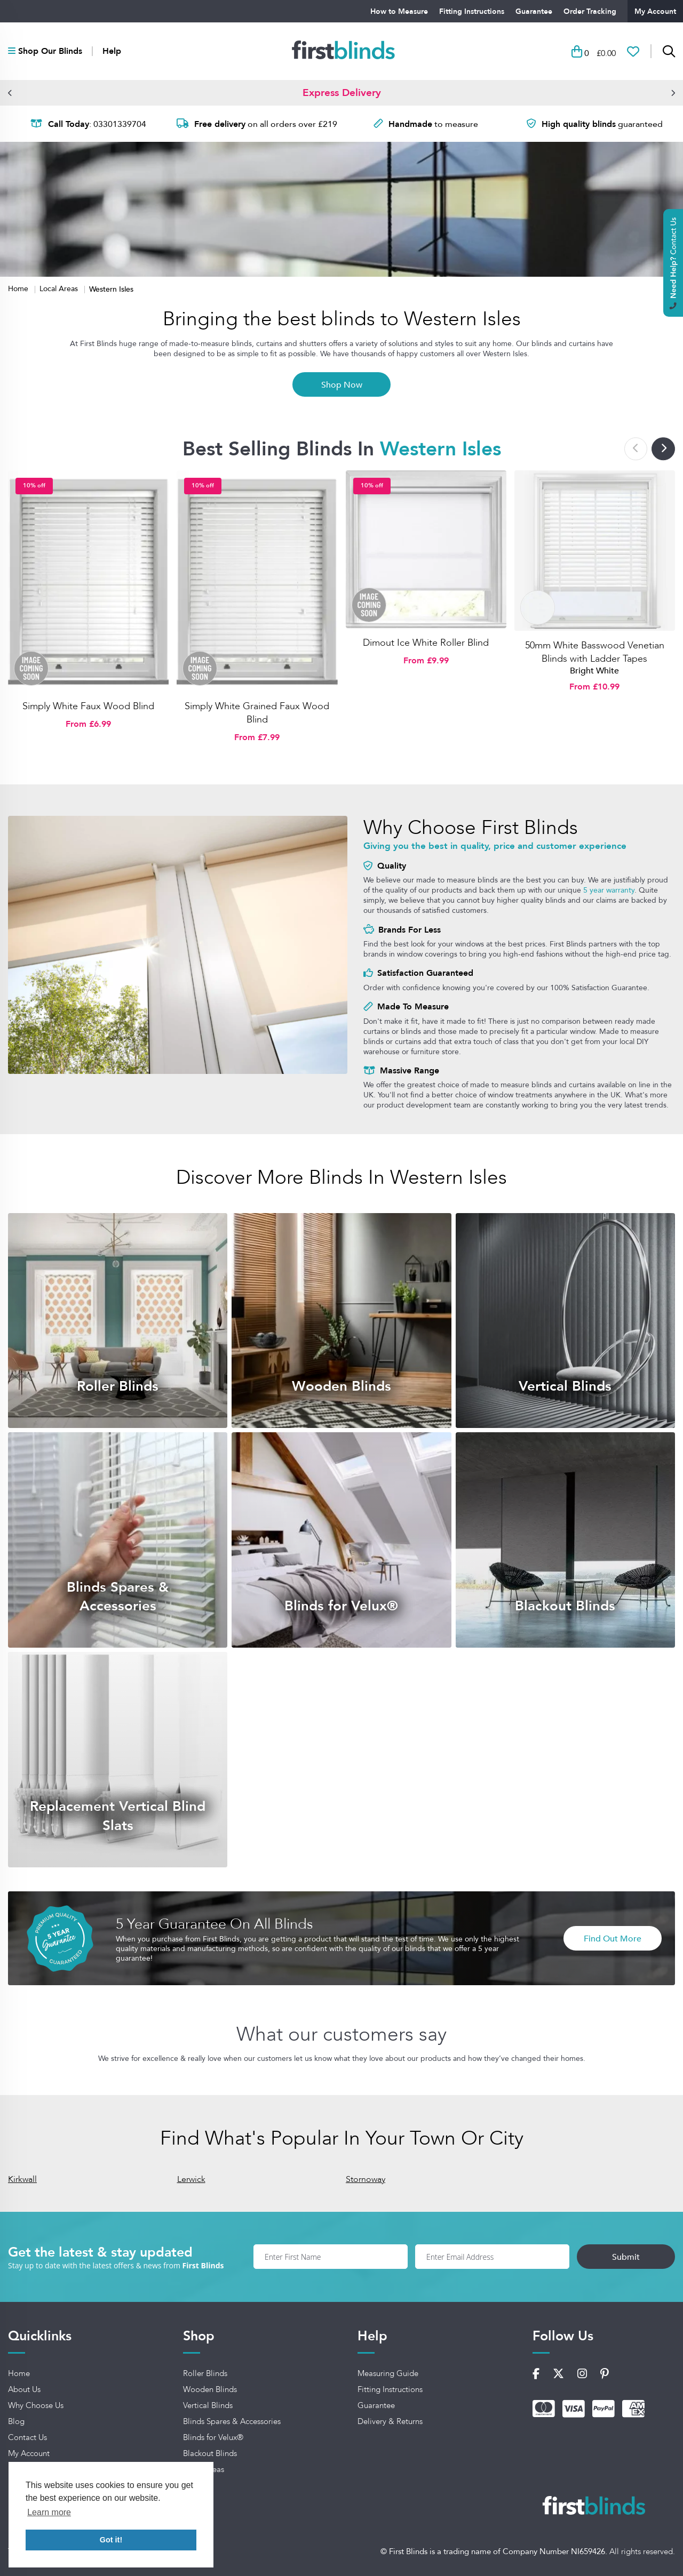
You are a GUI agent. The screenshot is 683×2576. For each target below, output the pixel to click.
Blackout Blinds (210, 2453)
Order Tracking (589, 11)
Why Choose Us (35, 2405)
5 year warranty (608, 890)
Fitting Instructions (471, 11)
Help (111, 51)
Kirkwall (22, 2179)
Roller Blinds (205, 2373)
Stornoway (365, 2179)
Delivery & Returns (390, 2421)
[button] (10, 93)
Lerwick (191, 2179)
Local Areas (59, 288)
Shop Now (341, 384)
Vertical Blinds (208, 2405)
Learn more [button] (49, 2512)
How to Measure (399, 11)
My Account (655, 11)
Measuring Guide (388, 2373)
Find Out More (612, 1938)
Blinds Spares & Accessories (232, 2421)
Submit (626, 2257)
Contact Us (27, 2437)
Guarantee (533, 11)
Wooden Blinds (210, 2389)
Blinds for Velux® (213, 2437)
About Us (24, 2389)
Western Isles (111, 289)
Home (19, 288)
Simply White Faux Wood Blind (88, 706)
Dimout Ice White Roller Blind (426, 642)
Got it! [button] (111, 2539)
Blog (16, 2421)
